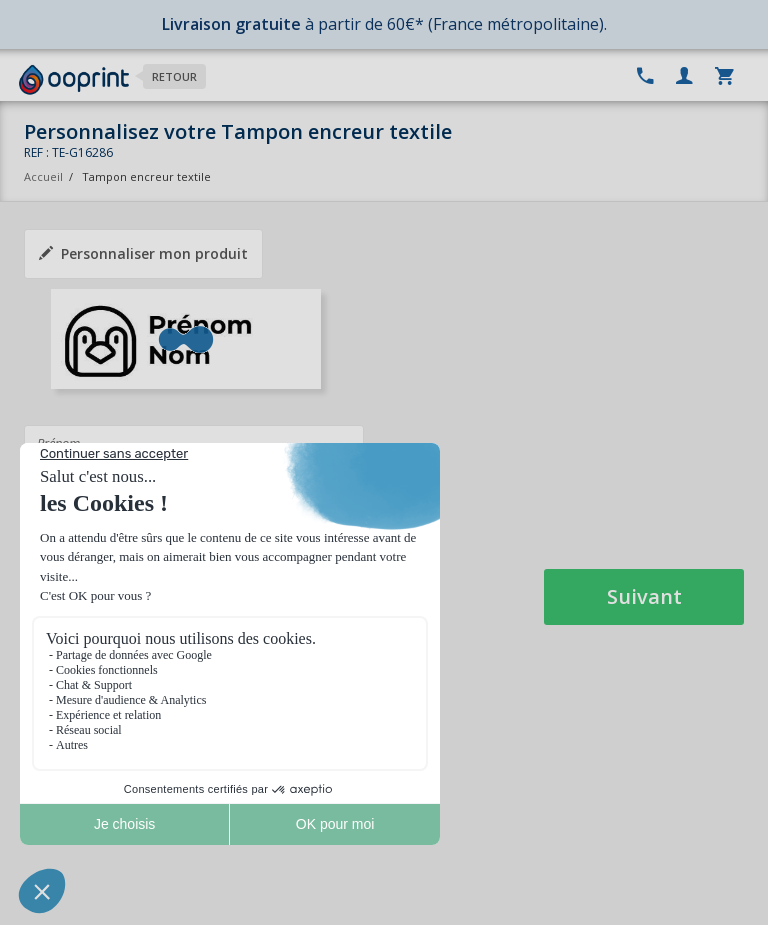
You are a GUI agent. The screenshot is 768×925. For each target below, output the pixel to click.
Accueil (43, 176)
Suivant (644, 596)
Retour (174, 76)
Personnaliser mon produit (143, 253)
